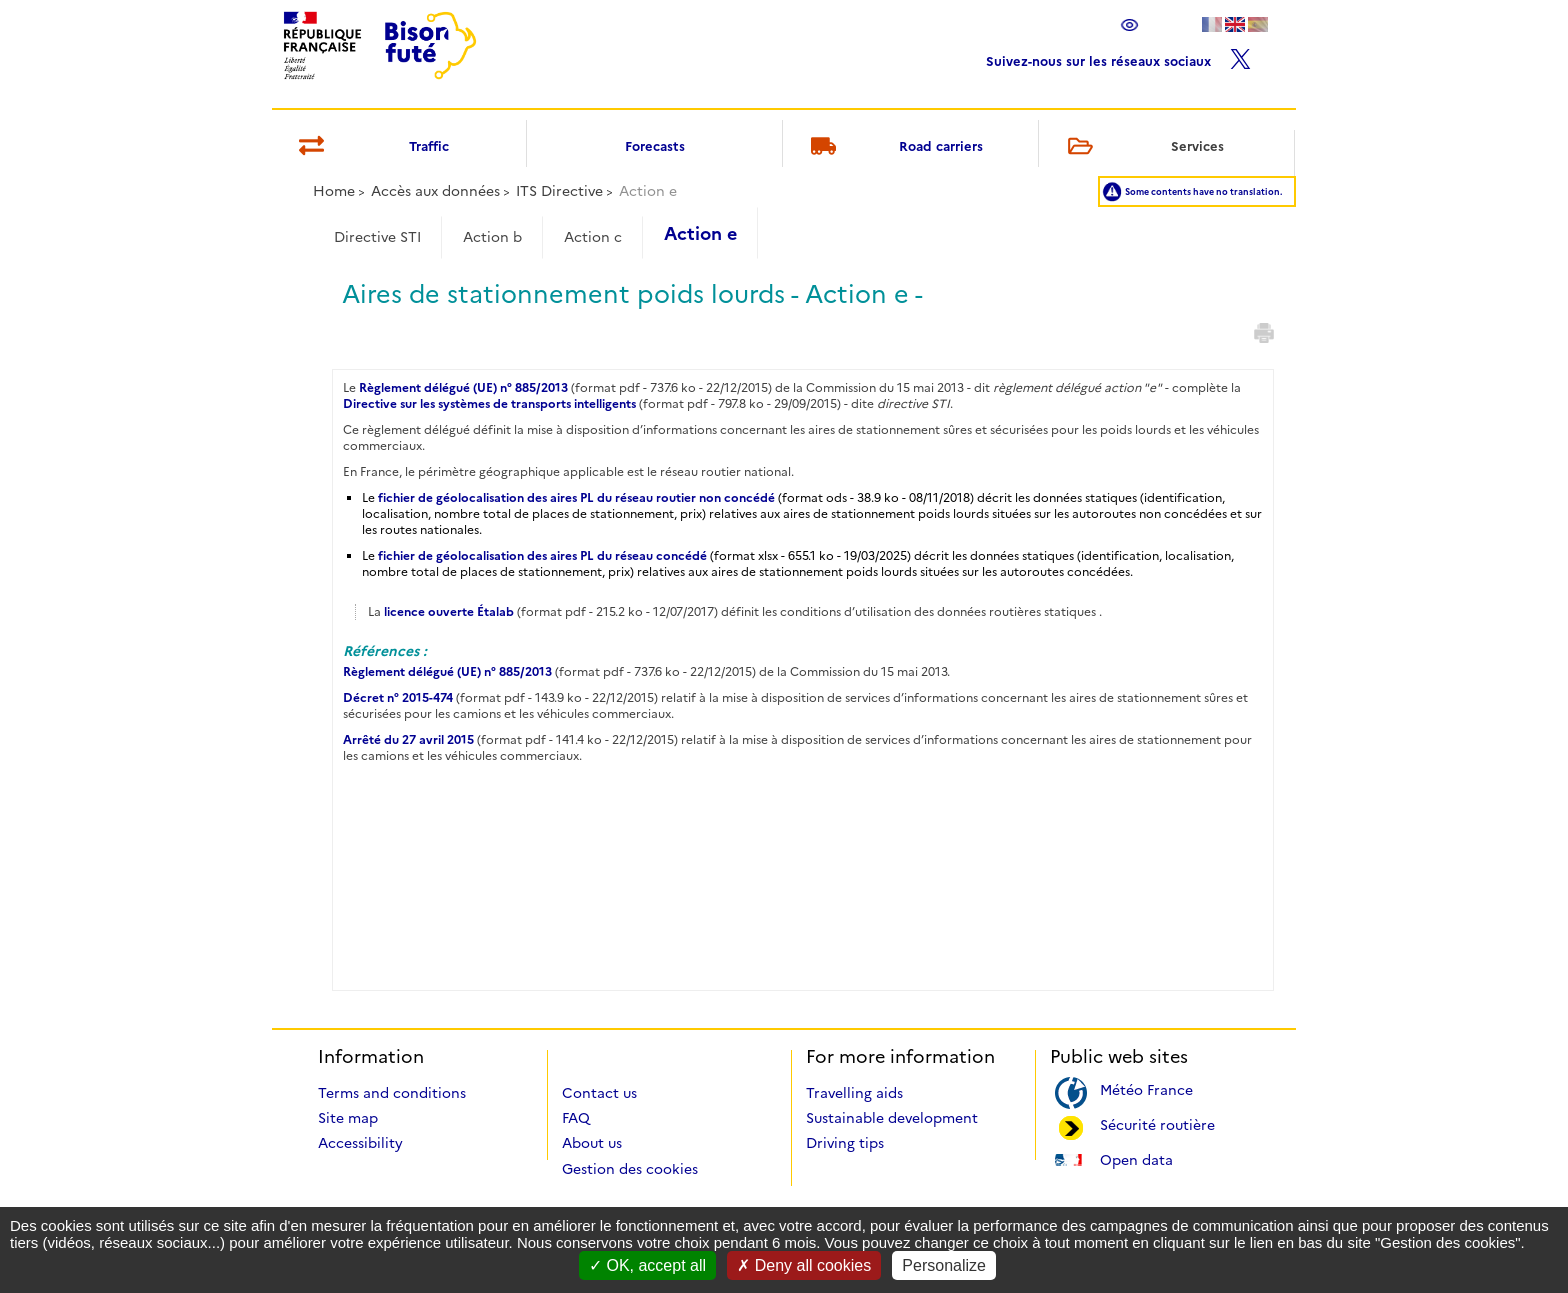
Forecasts (655, 146)
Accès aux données (435, 191)
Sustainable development (892, 1118)
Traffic (371, 147)
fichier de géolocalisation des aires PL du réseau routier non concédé (576, 497)
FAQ (576, 1118)
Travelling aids (854, 1093)
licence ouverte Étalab (449, 611)
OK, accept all (647, 1265)
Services (1142, 147)
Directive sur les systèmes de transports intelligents (489, 403)
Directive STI (377, 237)
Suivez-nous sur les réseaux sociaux (1118, 56)
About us (592, 1143)
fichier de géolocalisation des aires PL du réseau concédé (542, 555)
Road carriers (894, 147)
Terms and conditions (392, 1093)
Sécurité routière (1157, 1123)
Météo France (1146, 1088)
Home (334, 191)
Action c (593, 237)
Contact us (599, 1093)
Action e (700, 234)
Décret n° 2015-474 (398, 697)
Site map (348, 1118)
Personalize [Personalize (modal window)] (944, 1265)
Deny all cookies (804, 1265)
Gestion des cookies (630, 1169)
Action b (492, 237)
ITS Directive (559, 191)
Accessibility (360, 1143)
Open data (1136, 1158)
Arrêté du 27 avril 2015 (408, 739)
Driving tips (845, 1143)
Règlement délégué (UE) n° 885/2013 (465, 387)
